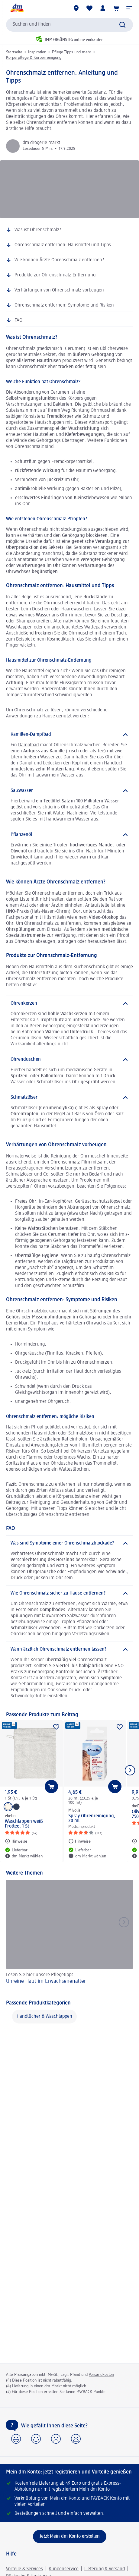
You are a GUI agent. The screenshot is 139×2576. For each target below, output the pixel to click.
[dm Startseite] (16, 8)
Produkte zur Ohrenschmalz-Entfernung (55, 275)
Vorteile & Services (24, 2569)
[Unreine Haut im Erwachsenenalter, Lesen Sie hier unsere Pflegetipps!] (69, 1936)
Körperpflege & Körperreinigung (33, 57)
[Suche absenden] (122, 25)
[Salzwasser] (69, 790)
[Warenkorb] (116, 8)
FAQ (18, 320)
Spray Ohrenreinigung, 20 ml (91, 1818)
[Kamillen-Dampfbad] (69, 734)
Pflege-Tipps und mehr (71, 52)
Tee (100, 751)
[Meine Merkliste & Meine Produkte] (89, 8)
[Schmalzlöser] (69, 1097)
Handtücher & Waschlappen (44, 2016)
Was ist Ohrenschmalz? (38, 230)
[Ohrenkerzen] (69, 1003)
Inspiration (37, 52)
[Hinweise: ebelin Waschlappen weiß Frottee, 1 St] (16, 1841)
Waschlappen (19, 627)
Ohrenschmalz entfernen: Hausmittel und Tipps (63, 245)
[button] (129, 8)
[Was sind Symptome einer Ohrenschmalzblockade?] (69, 1543)
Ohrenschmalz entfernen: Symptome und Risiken (64, 305)
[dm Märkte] (76, 8)
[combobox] (69, 25)
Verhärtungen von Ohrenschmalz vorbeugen (59, 290)
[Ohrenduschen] (69, 1059)
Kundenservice (64, 2569)
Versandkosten (101, 2375)
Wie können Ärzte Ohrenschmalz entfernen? (59, 260)
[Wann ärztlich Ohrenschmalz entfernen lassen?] (69, 1649)
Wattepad (93, 627)
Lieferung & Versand (104, 2569)
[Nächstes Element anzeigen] (130, 1770)
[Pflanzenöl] (69, 834)
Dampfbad (28, 745)
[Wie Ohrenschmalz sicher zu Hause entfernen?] (69, 1593)
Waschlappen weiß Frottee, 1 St (24, 1824)
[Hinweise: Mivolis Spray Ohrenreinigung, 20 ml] (79, 1841)
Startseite (14, 52)
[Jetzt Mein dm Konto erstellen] (69, 2536)
